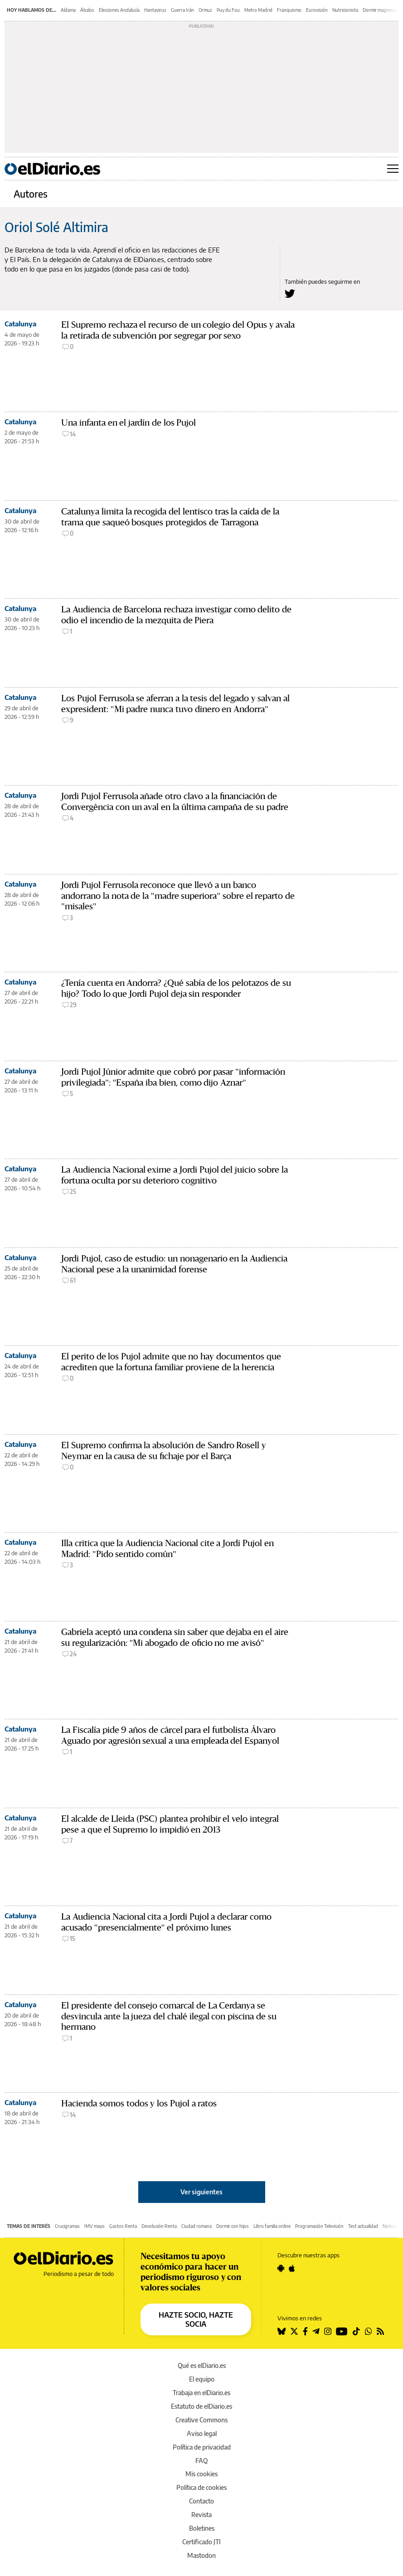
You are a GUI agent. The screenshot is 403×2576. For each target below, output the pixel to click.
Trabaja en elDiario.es (201, 2393)
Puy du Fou (228, 10)
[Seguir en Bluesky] (281, 2331)
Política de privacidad (202, 2447)
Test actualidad (363, 2226)
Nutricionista (345, 10)
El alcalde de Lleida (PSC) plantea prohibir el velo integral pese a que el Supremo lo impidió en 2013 (170, 1824)
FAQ (201, 2460)
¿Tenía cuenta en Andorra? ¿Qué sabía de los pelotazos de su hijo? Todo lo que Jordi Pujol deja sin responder (176, 988)
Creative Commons (201, 2420)
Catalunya (20, 324)
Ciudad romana (196, 2226)
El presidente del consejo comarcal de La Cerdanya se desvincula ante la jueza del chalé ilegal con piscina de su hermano (169, 2016)
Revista (201, 2514)
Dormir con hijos (232, 2226)
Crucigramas (67, 2226)
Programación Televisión (319, 2226)
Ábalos (87, 10)
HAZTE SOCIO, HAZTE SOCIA (196, 2319)
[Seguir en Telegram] (316, 2331)
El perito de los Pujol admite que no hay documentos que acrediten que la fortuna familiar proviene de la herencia (171, 1362)
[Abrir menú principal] (392, 169)
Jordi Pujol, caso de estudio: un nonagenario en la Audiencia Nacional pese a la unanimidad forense (174, 1264)
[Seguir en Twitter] (294, 2331)
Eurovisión (317, 10)
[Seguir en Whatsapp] (368, 2331)
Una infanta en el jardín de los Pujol (128, 422)
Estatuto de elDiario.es (201, 2406)
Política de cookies (201, 2487)
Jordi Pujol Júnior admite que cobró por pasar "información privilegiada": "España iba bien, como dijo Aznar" (173, 1077)
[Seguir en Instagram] (327, 2331)
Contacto (201, 2501)
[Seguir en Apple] (292, 2268)
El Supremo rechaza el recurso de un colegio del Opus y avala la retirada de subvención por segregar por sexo (178, 330)
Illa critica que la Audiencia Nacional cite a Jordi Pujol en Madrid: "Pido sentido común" (167, 1548)
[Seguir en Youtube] (342, 2331)
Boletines (201, 2528)
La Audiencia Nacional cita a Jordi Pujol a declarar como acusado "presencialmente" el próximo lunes (166, 1922)
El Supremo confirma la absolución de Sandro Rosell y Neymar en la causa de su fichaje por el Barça (163, 1451)
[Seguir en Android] (280, 2268)
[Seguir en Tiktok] (356, 2331)
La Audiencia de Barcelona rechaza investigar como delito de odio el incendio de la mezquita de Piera (176, 615)
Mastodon (201, 2555)
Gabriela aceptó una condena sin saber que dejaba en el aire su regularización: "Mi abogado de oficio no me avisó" (174, 1637)
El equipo (201, 2379)
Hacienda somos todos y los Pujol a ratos (139, 2103)
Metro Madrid (258, 10)
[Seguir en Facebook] (305, 2331)
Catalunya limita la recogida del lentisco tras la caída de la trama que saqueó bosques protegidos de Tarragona (170, 517)
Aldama (68, 10)
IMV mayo (94, 2226)
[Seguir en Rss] (380, 2331)
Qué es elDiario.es (202, 2365)
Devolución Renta (159, 2226)
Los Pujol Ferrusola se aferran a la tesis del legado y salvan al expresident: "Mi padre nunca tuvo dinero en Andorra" (175, 704)
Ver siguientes (201, 2192)
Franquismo (289, 10)
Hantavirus (155, 10)
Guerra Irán (182, 10)
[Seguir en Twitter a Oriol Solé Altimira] (290, 293)
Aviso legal (202, 2433)
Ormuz (205, 10)
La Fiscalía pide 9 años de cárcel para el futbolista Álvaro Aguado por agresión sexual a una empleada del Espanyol (170, 1735)
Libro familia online (272, 2226)
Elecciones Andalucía (119, 10)
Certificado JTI (201, 2542)
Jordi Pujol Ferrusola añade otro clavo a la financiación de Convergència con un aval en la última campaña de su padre (174, 801)
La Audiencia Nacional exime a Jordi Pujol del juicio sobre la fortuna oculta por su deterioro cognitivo (174, 1175)
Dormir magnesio (380, 10)
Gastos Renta (123, 2226)
